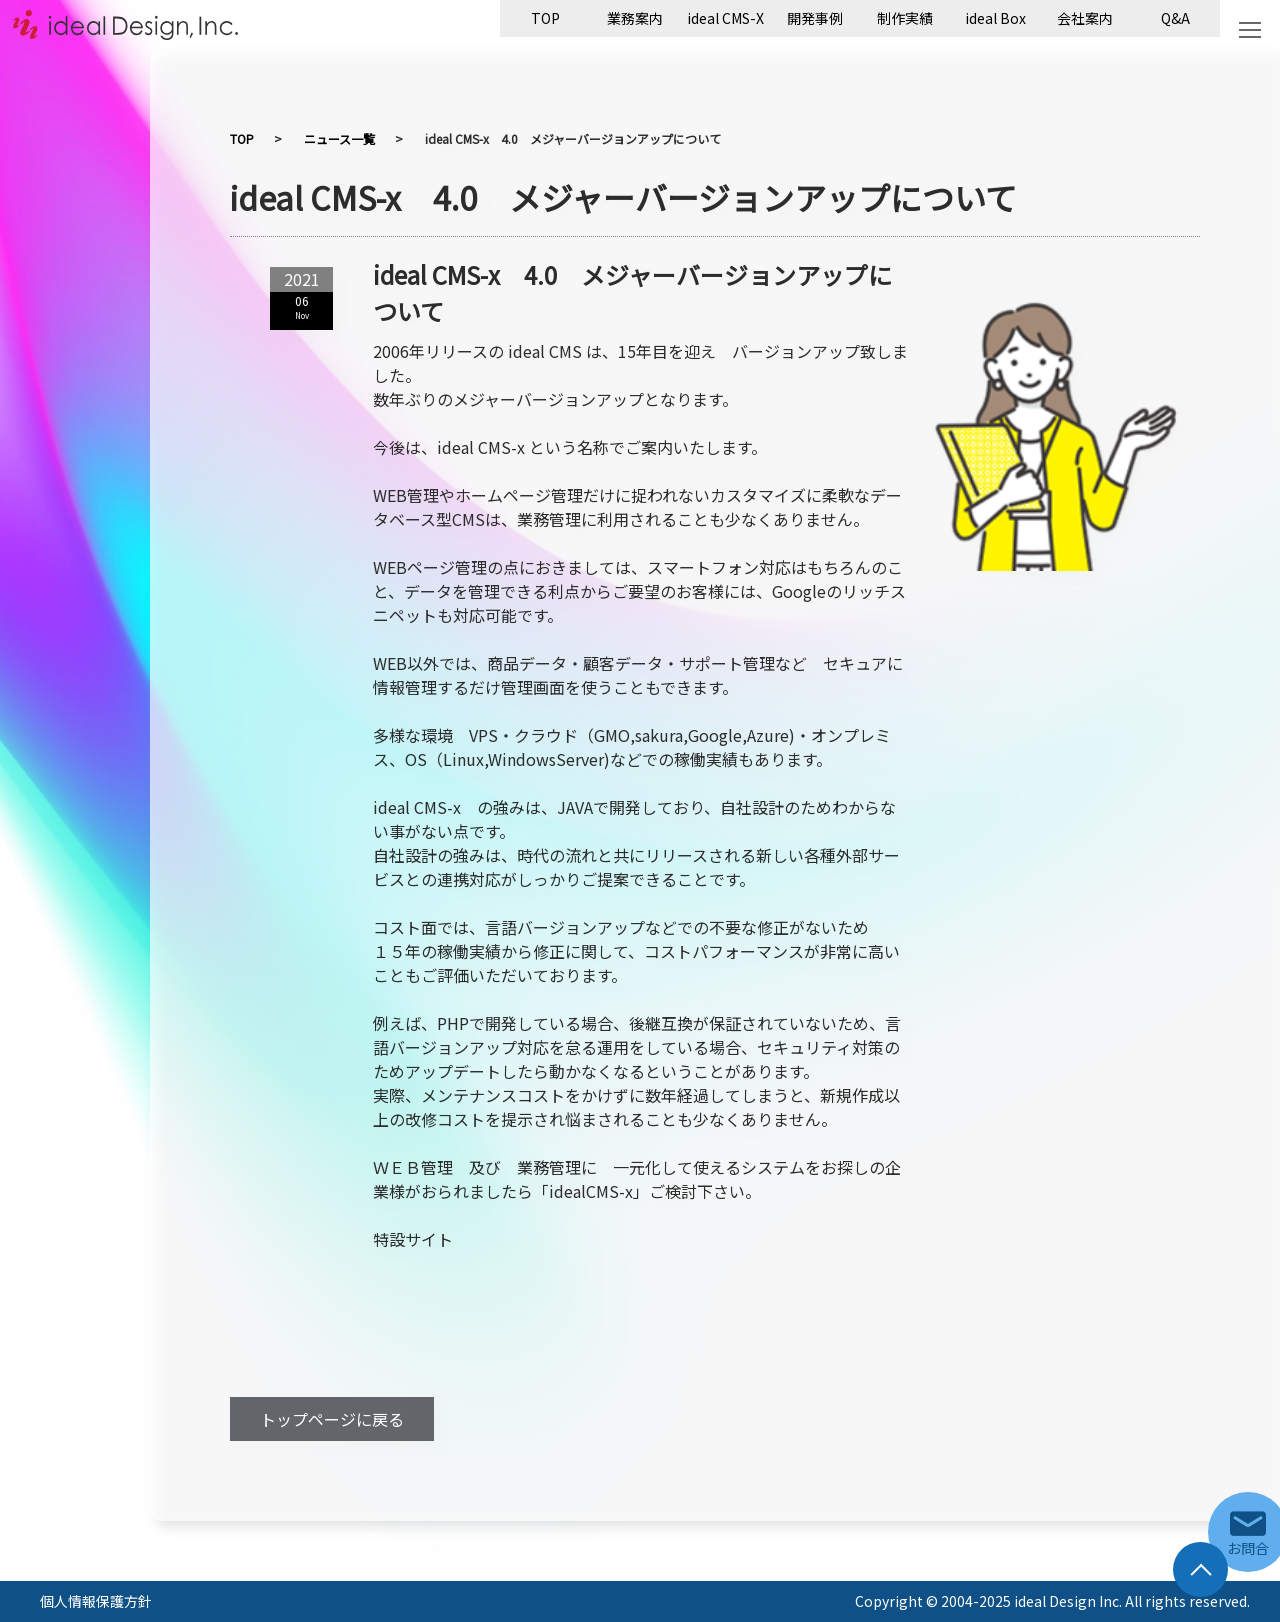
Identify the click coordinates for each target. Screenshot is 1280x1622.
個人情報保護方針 (96, 1601)
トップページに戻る (332, 1419)
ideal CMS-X (725, 18)
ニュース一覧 (339, 138)
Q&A (1175, 18)
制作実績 (905, 18)
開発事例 (815, 18)
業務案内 (635, 18)
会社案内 (1085, 18)
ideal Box (995, 18)
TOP (545, 18)
